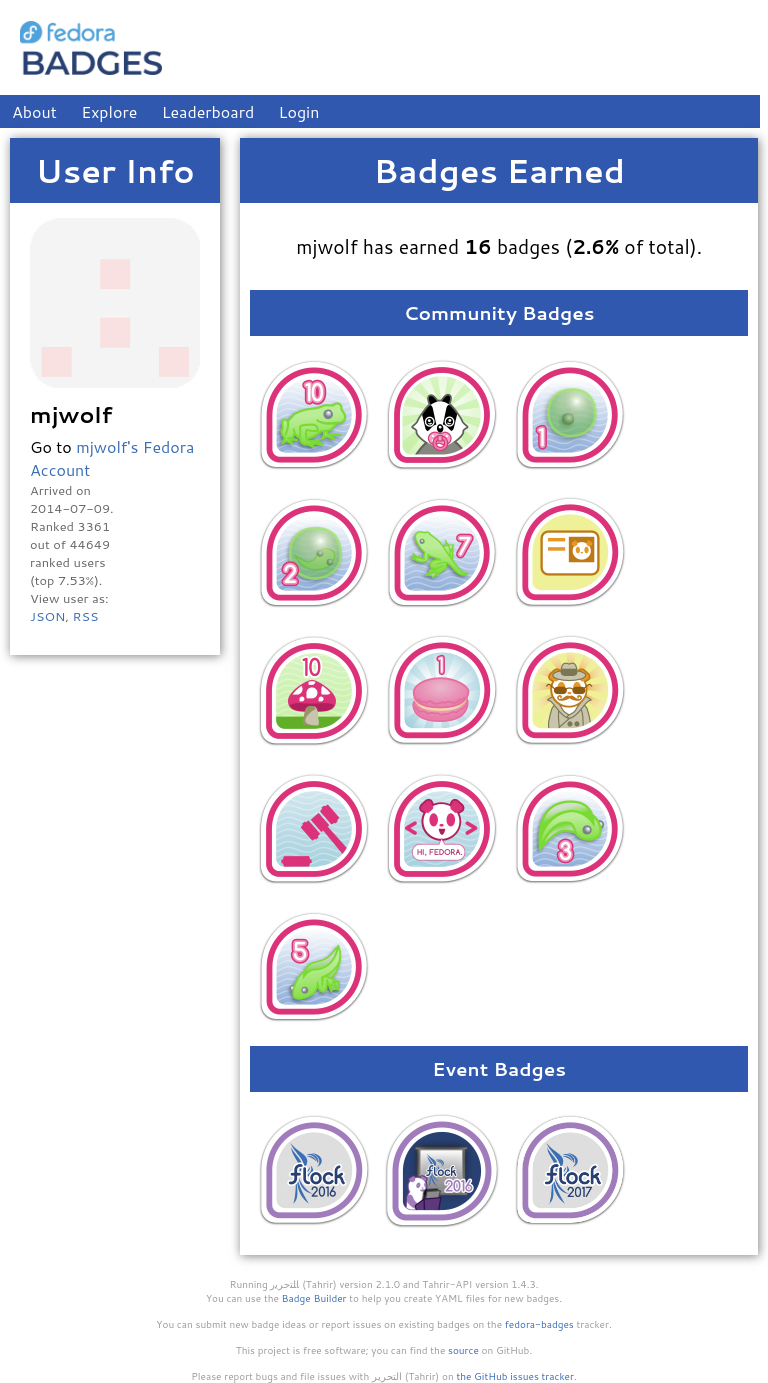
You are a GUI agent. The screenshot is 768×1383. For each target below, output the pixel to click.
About (34, 111)
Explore (109, 111)
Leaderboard (208, 111)
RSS (85, 616)
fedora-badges (539, 1324)
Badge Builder (314, 1298)
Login (299, 111)
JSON (47, 616)
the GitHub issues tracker (515, 1376)
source (463, 1350)
